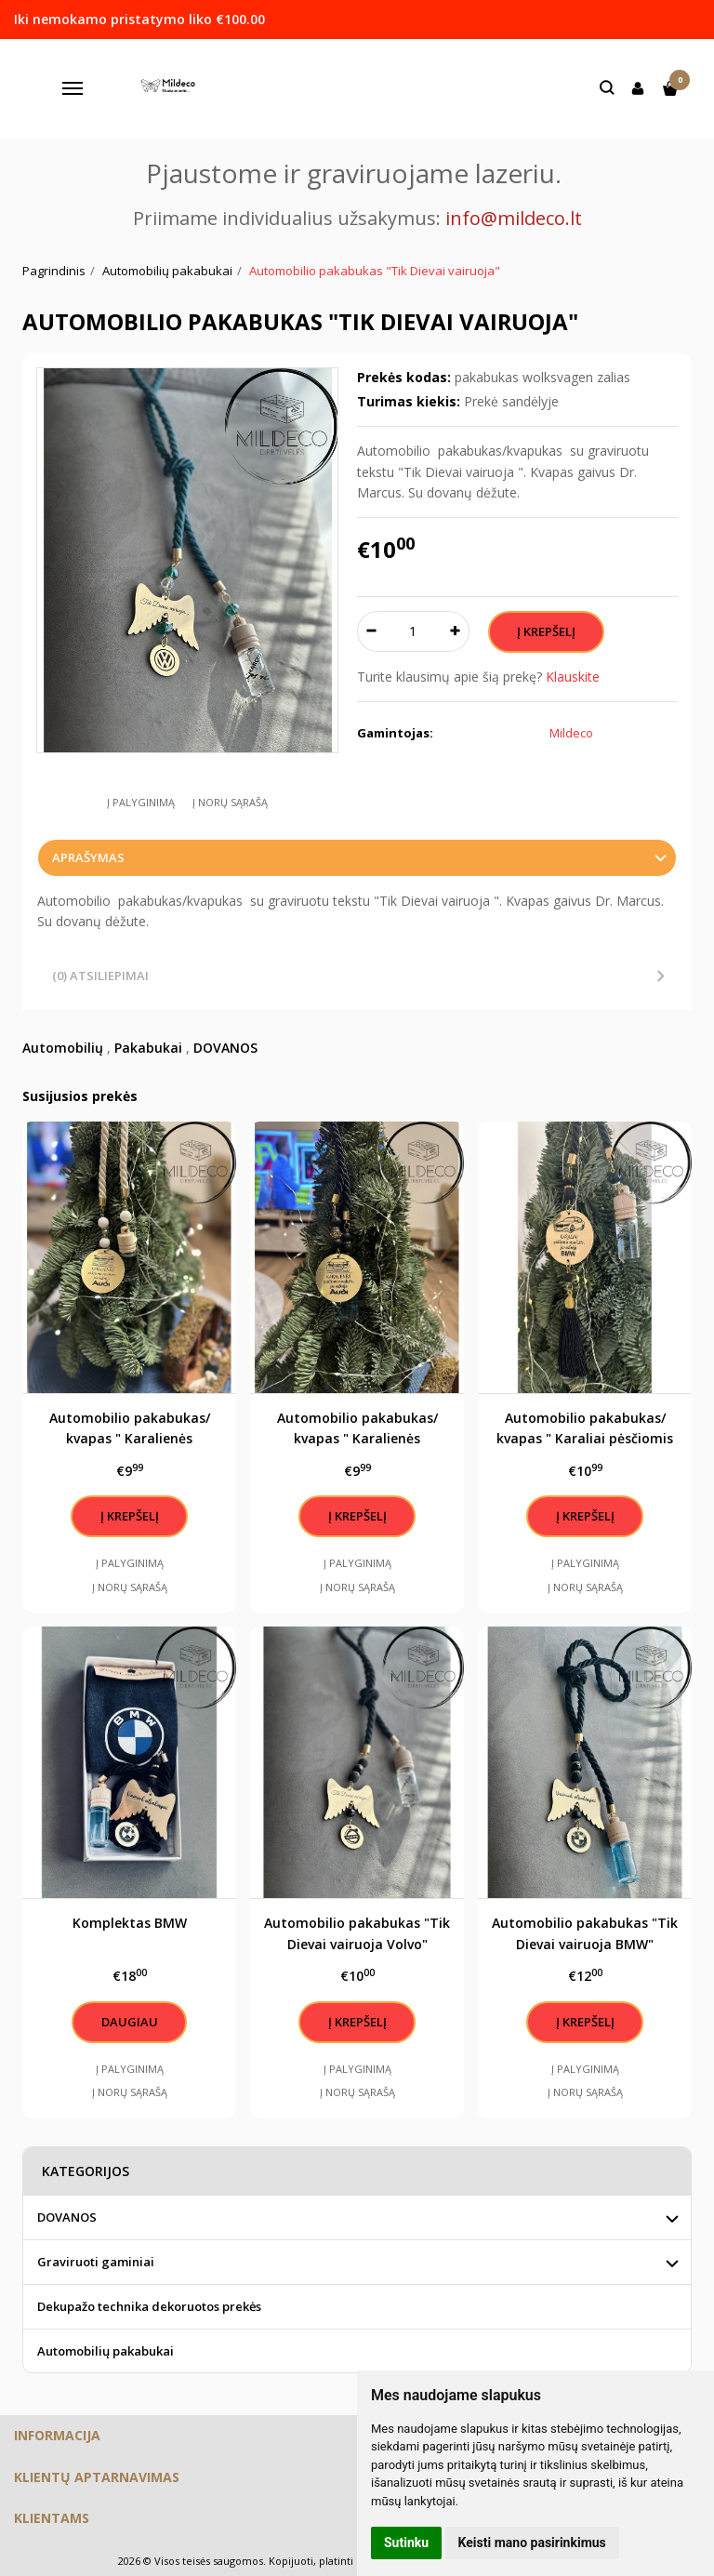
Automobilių (62, 1047)
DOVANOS (225, 1047)
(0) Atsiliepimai (100, 975)
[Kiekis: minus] (370, 631)
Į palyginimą (141, 802)
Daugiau (129, 2021)
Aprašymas (88, 857)
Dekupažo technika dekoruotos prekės (149, 2306)
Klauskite (573, 676)
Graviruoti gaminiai (95, 2261)
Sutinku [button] (406, 2542)
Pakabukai (148, 1047)
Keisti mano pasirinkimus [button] (532, 2542)
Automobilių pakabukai (105, 2351)
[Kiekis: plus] (456, 631)
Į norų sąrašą (230, 802)
